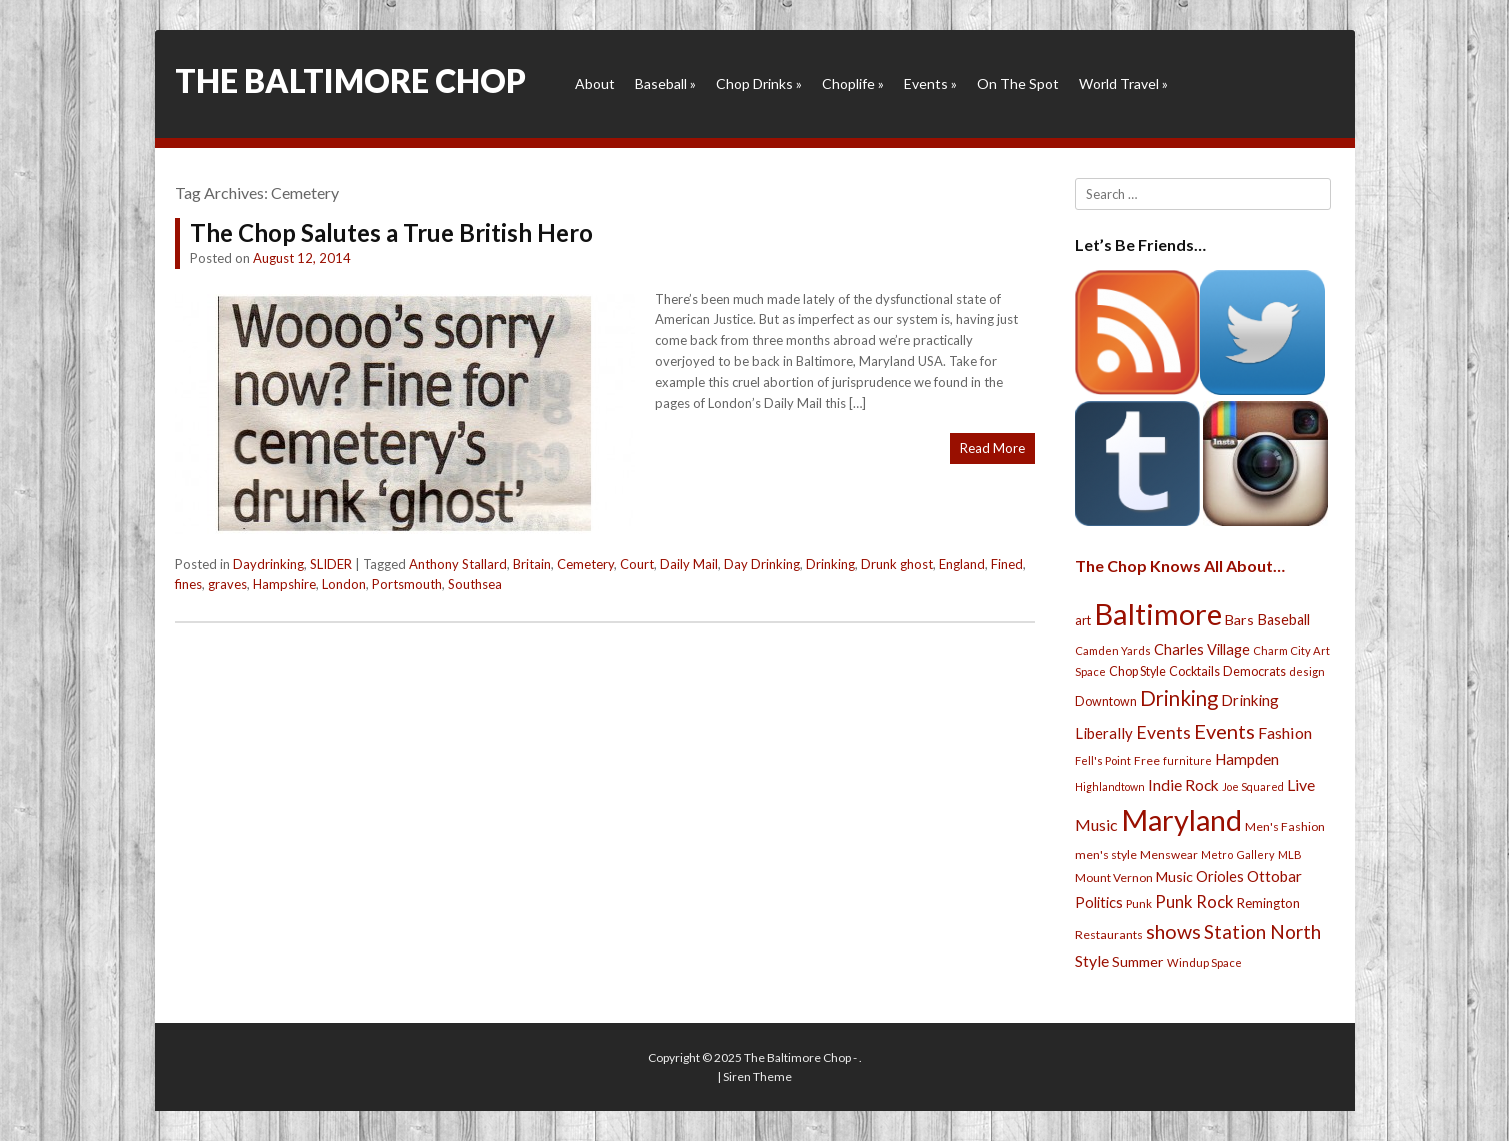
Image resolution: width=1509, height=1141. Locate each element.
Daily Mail (689, 564)
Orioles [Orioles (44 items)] (1220, 876)
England (962, 564)
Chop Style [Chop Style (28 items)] (1137, 671)
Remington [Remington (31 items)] (1268, 903)
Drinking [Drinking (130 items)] (1179, 698)
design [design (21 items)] (1307, 671)
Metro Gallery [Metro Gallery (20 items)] (1238, 854)
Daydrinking (268, 564)
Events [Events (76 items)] (1163, 732)
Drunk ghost (897, 564)
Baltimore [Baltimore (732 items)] (1158, 613)
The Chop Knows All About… (1180, 565)
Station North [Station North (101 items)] (1262, 931)
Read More (992, 448)
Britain (532, 564)
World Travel (1123, 83)
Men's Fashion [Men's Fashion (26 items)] (1285, 826)
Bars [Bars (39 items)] (1239, 619)
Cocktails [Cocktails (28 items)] (1194, 671)
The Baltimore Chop (350, 80)
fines (188, 584)
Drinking (830, 564)
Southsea (475, 584)
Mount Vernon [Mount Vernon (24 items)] (1114, 877)
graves (227, 584)
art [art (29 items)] (1083, 620)
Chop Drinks (759, 83)
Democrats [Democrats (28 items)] (1254, 671)
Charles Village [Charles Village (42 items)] (1202, 649)
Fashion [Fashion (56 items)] (1285, 732)
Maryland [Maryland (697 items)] (1181, 819)
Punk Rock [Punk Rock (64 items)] (1194, 901)
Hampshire (284, 584)
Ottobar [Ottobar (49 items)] (1274, 876)
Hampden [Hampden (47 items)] (1247, 759)
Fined (1007, 564)
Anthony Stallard (458, 564)
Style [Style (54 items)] (1092, 960)
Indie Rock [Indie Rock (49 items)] (1183, 785)
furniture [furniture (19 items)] (1187, 760)
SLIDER (331, 564)
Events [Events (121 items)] (1224, 731)
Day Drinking (762, 564)
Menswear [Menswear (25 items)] (1169, 854)
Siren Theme (757, 1076)
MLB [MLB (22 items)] (1290, 854)
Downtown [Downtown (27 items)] (1106, 701)
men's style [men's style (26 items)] (1106, 854)
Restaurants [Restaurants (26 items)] (1109, 934)
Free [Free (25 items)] (1147, 760)
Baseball (665, 83)
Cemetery (585, 564)
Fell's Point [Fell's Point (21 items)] (1103, 760)
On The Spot (1018, 83)
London (344, 584)
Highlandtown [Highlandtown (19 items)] (1110, 786)
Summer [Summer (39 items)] (1138, 961)
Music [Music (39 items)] (1174, 876)
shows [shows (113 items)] (1173, 931)
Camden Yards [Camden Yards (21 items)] (1113, 650)
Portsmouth (407, 584)
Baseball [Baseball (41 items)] (1283, 619)
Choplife (853, 83)
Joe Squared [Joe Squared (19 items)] (1253, 786)
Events (930, 83)
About (595, 83)
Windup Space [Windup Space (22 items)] (1204, 962)
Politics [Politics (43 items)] (1099, 902)
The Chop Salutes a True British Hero (391, 232)
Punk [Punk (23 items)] (1139, 903)
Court (637, 564)
